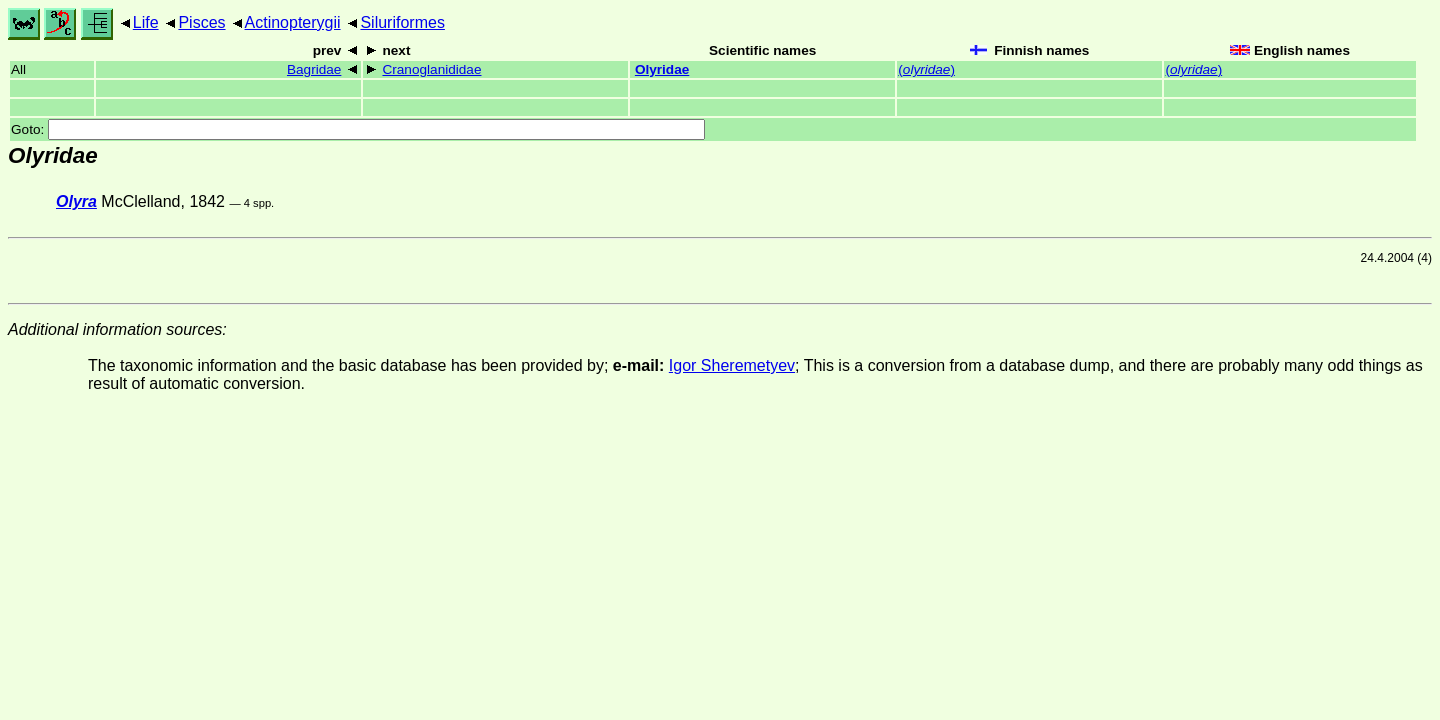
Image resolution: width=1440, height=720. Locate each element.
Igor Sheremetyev (732, 365)
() (926, 69)
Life (146, 22)
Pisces (201, 22)
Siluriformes (402, 22)
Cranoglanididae (431, 69)
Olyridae (662, 69)
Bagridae (314, 69)
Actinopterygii (293, 22)
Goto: (358, 129)
